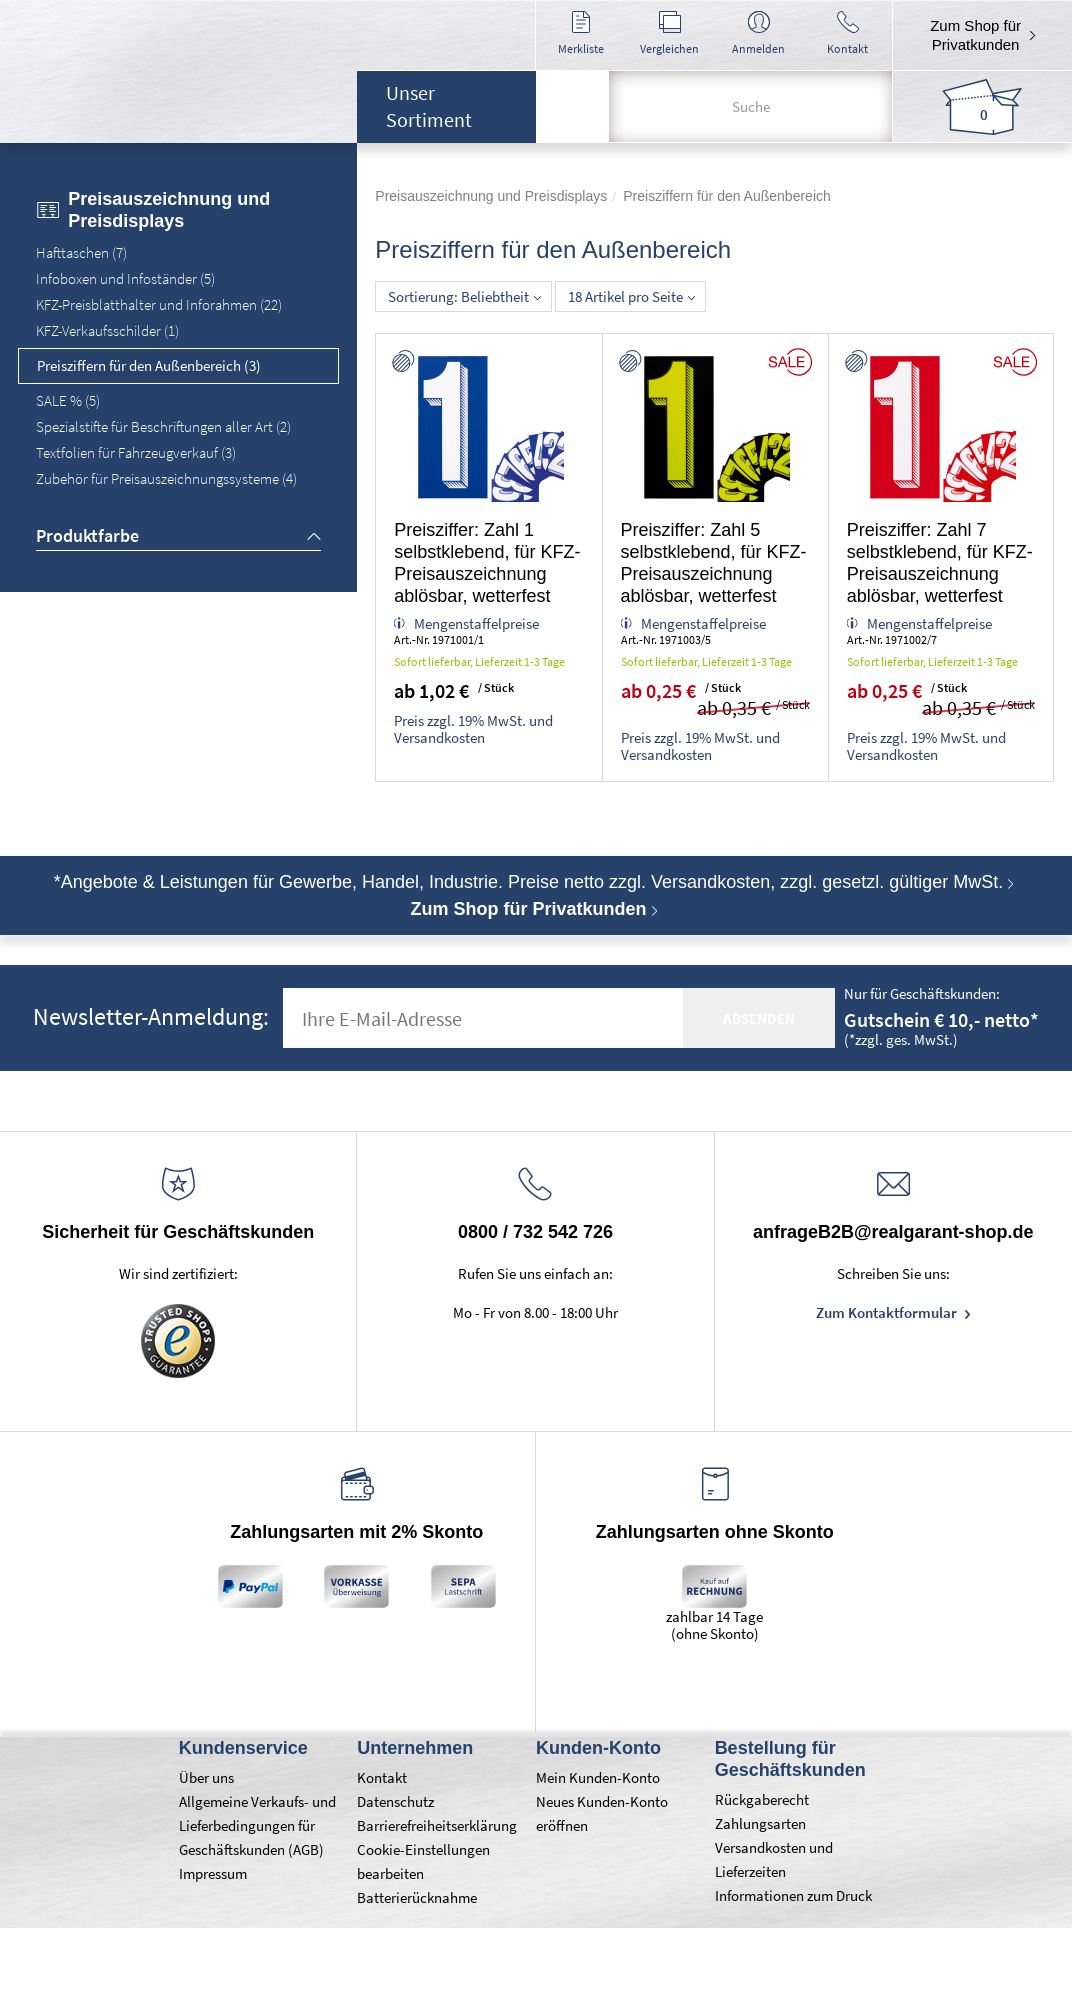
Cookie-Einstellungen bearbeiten (423, 1861)
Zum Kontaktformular (888, 1312)
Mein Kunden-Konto (598, 1777)
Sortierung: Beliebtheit (464, 296)
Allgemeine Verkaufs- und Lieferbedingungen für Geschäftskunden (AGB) (257, 1825)
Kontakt (382, 1777)
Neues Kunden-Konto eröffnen (602, 1813)
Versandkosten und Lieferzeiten (774, 1859)
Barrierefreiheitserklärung (436, 1825)
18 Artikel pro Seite (631, 296)
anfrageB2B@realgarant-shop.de (893, 1232)
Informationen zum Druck (793, 1895)
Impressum (213, 1873)
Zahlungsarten (760, 1823)
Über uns (206, 1777)
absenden (759, 1018)
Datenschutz (395, 1801)
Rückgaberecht (762, 1799)
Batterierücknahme (417, 1897)
